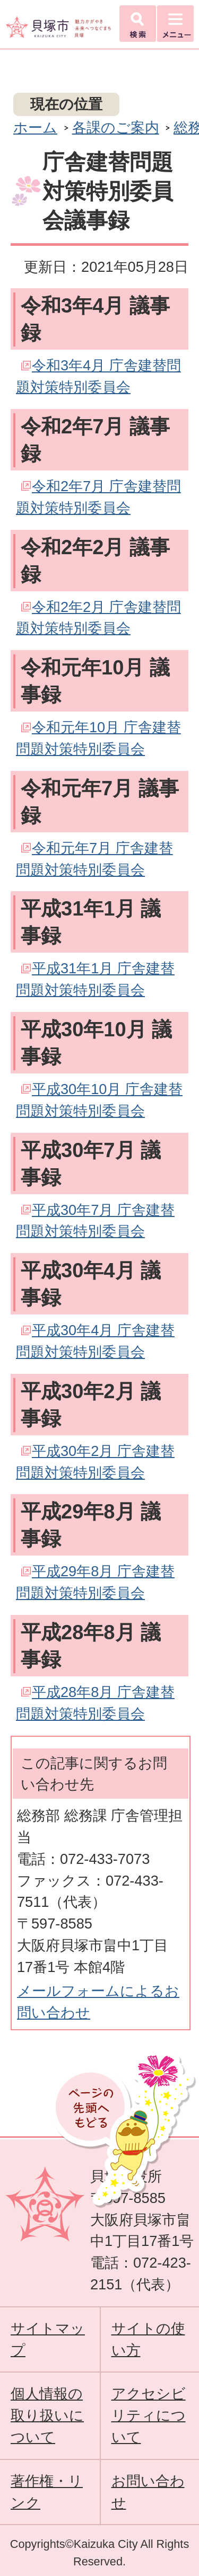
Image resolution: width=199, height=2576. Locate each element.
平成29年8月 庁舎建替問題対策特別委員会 (95, 1582)
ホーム (35, 127)
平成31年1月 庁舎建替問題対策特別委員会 (95, 979)
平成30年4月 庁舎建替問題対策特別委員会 (95, 1341)
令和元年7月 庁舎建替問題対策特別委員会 (94, 859)
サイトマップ (48, 2339)
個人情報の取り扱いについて (47, 2415)
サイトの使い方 (148, 2339)
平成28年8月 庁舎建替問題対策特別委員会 (95, 1703)
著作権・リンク (47, 2492)
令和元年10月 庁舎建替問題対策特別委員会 (98, 738)
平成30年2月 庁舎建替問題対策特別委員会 (95, 1462)
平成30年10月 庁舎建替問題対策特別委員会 (99, 1100)
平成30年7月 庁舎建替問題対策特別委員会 (95, 1221)
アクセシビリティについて (148, 2415)
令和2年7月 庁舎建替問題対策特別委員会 (98, 497)
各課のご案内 (115, 127)
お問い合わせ (148, 2492)
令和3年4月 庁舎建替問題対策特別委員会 (98, 376)
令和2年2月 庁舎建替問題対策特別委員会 (98, 618)
